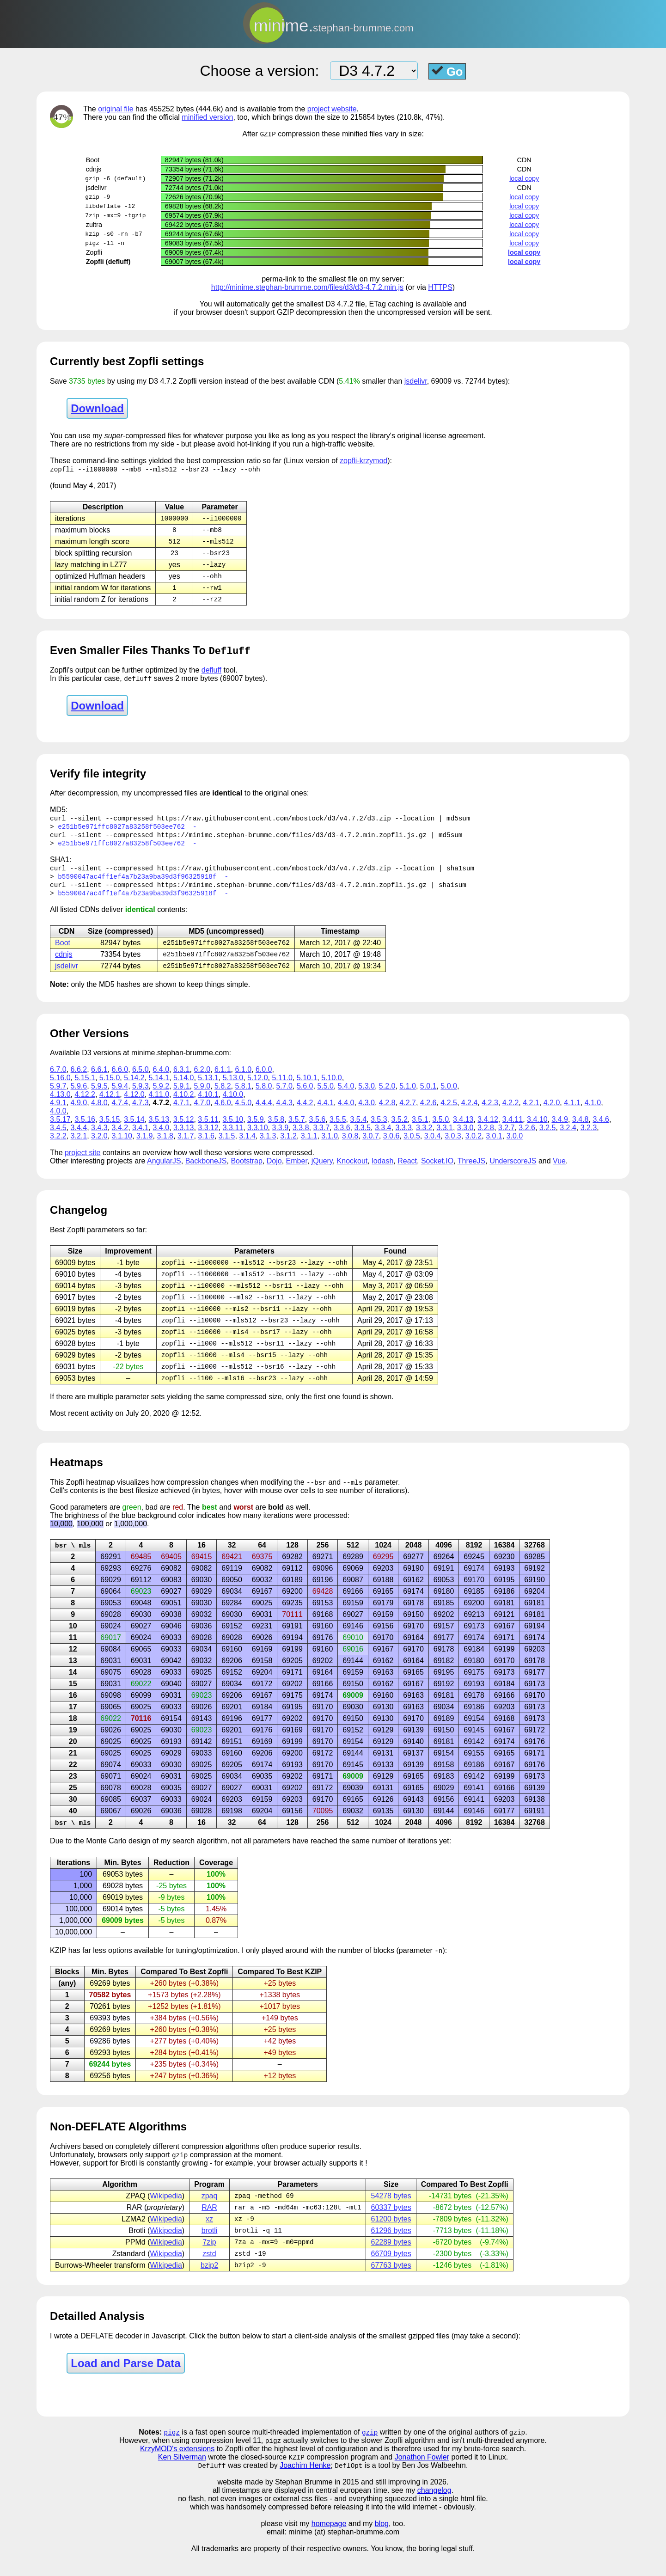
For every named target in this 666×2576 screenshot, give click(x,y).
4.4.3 (284, 1113)
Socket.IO (437, 1171)
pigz (172, 2453)
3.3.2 (424, 1138)
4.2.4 (469, 1113)
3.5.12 (183, 1130)
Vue (559, 1171)
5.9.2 (161, 1097)
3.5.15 (109, 1130)
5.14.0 (183, 1088)
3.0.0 (515, 1146)
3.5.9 (255, 1130)
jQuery (322, 1171)
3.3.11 (233, 1138)
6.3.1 (181, 1080)
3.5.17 (60, 1130)
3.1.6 (206, 1146)
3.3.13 (183, 1138)
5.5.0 (325, 1097)
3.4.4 (79, 1138)
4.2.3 (490, 1113)
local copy (524, 179)
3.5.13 (159, 1130)
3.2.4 (568, 1138)
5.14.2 (134, 1088)
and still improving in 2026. (404, 2505)
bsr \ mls (73, 1561)
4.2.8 (387, 1113)
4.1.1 (572, 1113)
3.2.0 (99, 1146)
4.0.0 (58, 1122)
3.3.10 (257, 1138)
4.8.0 (99, 1113)
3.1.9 (144, 1146)
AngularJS (164, 1171)
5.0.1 (428, 1097)
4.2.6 (428, 1113)
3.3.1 (444, 1138)
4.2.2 (510, 1113)
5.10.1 (307, 1088)
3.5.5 (338, 1130)
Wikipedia (166, 2214)
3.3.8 (301, 1138)
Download (97, 409)
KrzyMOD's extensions (177, 2471)
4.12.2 (84, 1105)
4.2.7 (407, 1113)
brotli (210, 2250)
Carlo (117, 1858)
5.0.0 (448, 1097)
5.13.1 (208, 1088)
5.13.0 (233, 1088)
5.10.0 (331, 1088)
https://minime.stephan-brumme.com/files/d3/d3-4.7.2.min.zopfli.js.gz (292, 841)
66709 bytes (391, 2274)
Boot (62, 952)
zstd (209, 2274)
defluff (211, 675)
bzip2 (209, 2286)
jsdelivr (415, 381)
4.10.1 (208, 1105)
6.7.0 (58, 1080)
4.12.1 (109, 1105)
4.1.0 (593, 1113)
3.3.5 (362, 1138)
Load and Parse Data (125, 2384)
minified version (207, 117)
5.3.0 (366, 1097)
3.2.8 (485, 1138)
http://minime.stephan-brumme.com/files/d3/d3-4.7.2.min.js (307, 288)
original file (115, 109)
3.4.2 (120, 1138)
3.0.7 (370, 1146)
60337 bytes (391, 2226)
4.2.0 (552, 1113)
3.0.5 (411, 1146)
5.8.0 (264, 1097)
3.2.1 (79, 1146)
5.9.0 (202, 1097)
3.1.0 (329, 1146)
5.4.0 (346, 1097)
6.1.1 (222, 1080)
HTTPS (440, 288)
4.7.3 (140, 1113)
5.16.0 (60, 1088)
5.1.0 (407, 1097)
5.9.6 (79, 1097)
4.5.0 (243, 1113)
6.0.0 (264, 1080)
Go (447, 71)
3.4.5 (58, 1138)
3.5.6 (317, 1130)
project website (332, 109)
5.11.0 (282, 1088)
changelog (434, 2513)
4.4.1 (325, 1113)
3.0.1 (494, 1146)
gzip (370, 2453)
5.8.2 (222, 1097)
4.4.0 (346, 1113)
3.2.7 (506, 1138)
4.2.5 (448, 1113)
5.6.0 (305, 1097)
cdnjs (63, 964)
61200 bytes (391, 2238)
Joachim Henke (305, 2488)
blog (382, 2547)
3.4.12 (487, 1130)
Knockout (352, 1171)
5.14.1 (159, 1088)
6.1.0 (243, 1080)
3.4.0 (161, 1138)
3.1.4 (247, 1146)
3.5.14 (134, 1130)
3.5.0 (440, 1130)
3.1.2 (288, 1146)
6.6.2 (79, 1080)
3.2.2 (58, 1146)
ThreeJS (471, 1171)
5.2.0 (387, 1097)
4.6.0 (222, 1113)
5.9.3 (140, 1097)
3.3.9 (280, 1138)
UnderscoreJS (512, 1171)
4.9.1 (58, 1113)
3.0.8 (350, 1146)
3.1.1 (309, 1146)
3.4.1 (140, 1138)
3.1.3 (268, 1146)
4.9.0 (79, 1113)
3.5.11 (208, 1130)
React (407, 1171)
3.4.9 (559, 1130)
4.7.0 (202, 1113)
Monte (96, 1858)
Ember (296, 1171)
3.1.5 (227, 1146)
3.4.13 (463, 1130)
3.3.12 (208, 1138)
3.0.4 (432, 1146)
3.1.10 (122, 1146)
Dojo (274, 1171)
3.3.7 (321, 1138)
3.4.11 (512, 1130)
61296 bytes (391, 2250)
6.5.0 (140, 1080)
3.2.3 (588, 1138)
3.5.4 (358, 1130)
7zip (209, 2262)
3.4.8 (580, 1130)
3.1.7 (185, 1146)
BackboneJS (206, 1171)
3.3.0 (465, 1138)
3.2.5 (547, 1138)
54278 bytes (391, 2214)
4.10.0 (233, 1105)
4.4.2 (305, 1113)
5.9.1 (181, 1097)
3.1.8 (165, 1146)
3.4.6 (601, 1130)
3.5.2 (399, 1130)
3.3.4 (383, 1138)
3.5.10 (233, 1130)
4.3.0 (366, 1113)
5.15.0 (109, 1088)
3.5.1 (420, 1130)
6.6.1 (99, 1080)
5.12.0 (257, 1088)
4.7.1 (181, 1113)
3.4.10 (537, 1130)
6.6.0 (120, 1080)
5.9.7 (58, 1097)
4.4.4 (264, 1113)
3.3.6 (342, 1138)
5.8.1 (243, 1097)
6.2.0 (202, 1080)
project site (82, 1163)
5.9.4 (120, 1097)
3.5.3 (379, 1130)
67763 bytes (391, 2286)
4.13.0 (60, 1105)
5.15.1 (84, 1088)
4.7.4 (120, 1113)
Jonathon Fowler (422, 2480)
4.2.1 (531, 1113)
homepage (329, 2547)
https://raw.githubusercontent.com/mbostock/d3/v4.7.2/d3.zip (274, 824)
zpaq (210, 2214)
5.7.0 (284, 1097)
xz (209, 2238)
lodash (382, 1171)
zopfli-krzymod (363, 461)
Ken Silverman (182, 2480)
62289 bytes (391, 2262)
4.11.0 (159, 1105)
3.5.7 (296, 1130)
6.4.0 (161, 1080)
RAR (209, 2226)
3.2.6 (527, 1138)
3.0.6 (391, 1146)
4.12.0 (134, 1105)
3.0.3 (453, 1146)
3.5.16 (84, 1130)
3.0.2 (473, 1146)
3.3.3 (403, 1138)
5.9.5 (99, 1097)
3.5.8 (276, 1130)
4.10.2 (183, 1105)
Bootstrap (246, 1171)
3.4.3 (99, 1138)
